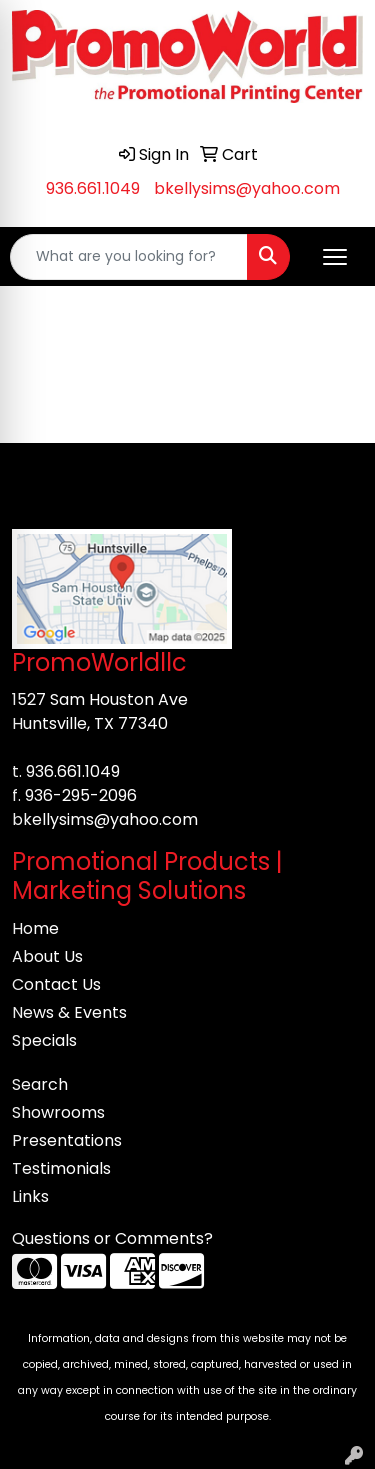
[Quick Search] (129, 257)
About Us (47, 956)
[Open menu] (335, 257)
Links (30, 1196)
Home (35, 928)
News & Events (69, 1012)
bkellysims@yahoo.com (247, 188)
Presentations (67, 1140)
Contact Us (56, 984)
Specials (44, 1040)
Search (40, 1084)
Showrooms (58, 1112)
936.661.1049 (93, 188)
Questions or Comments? (112, 1238)
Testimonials (61, 1168)
